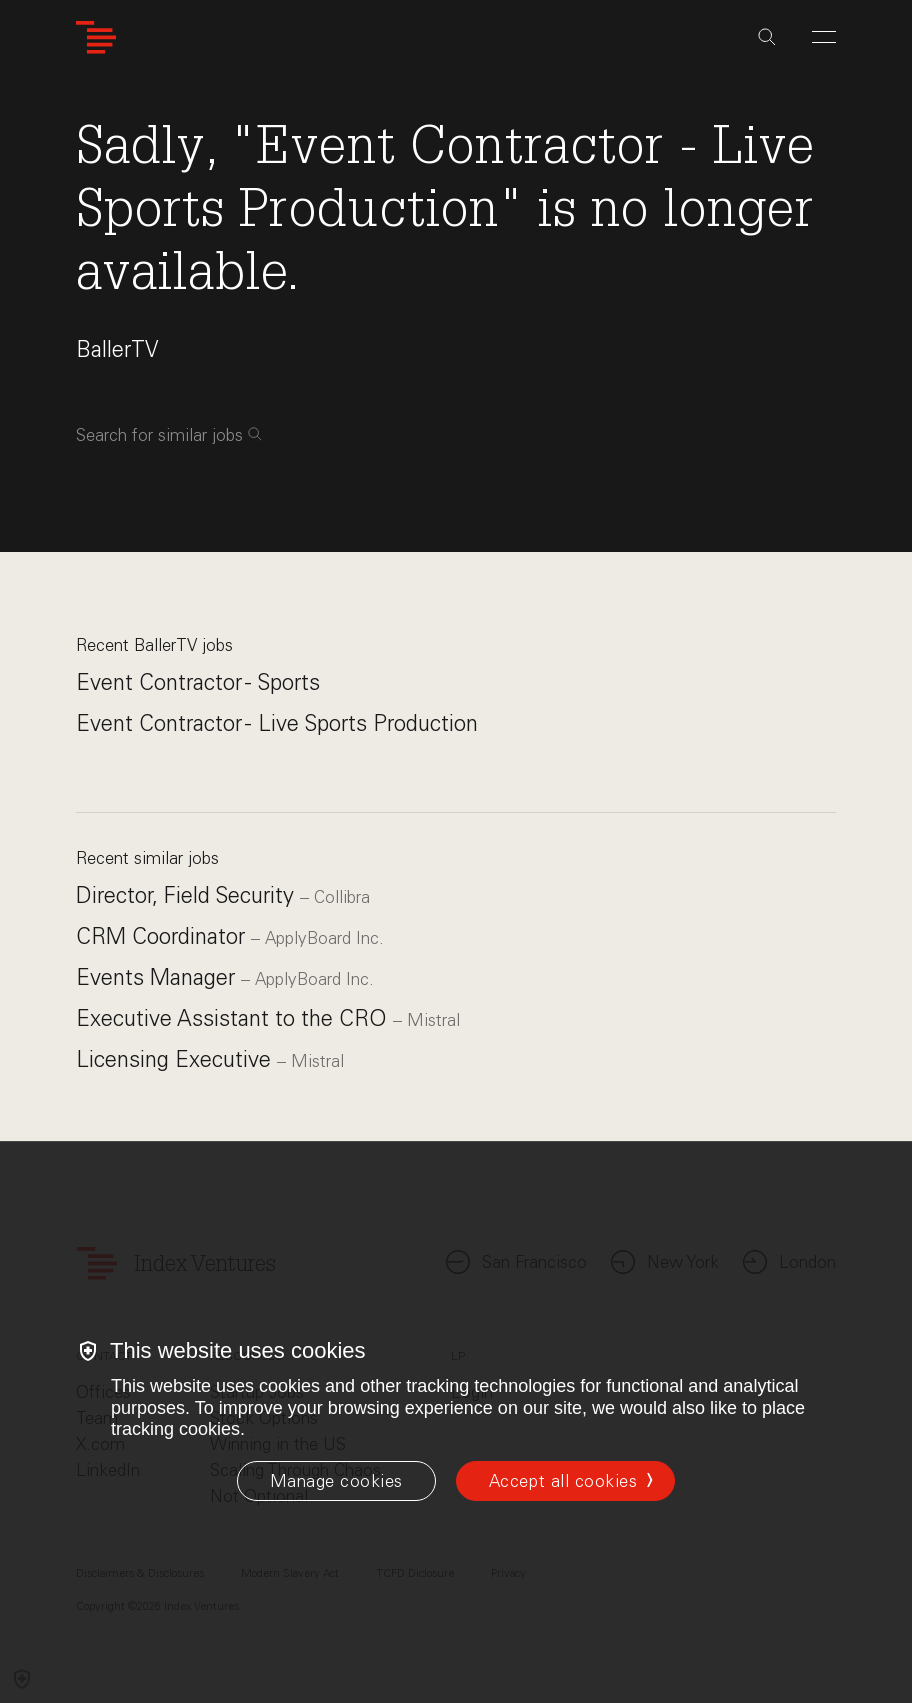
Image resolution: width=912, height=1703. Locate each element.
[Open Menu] (824, 37)
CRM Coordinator (163, 936)
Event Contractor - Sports (198, 682)
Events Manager (158, 977)
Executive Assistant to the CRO (234, 1018)
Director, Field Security (188, 895)
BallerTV (117, 349)
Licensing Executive (176, 1059)
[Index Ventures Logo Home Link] (96, 37)
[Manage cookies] (336, 1481)
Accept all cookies (563, 1481)
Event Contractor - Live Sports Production (277, 723)
